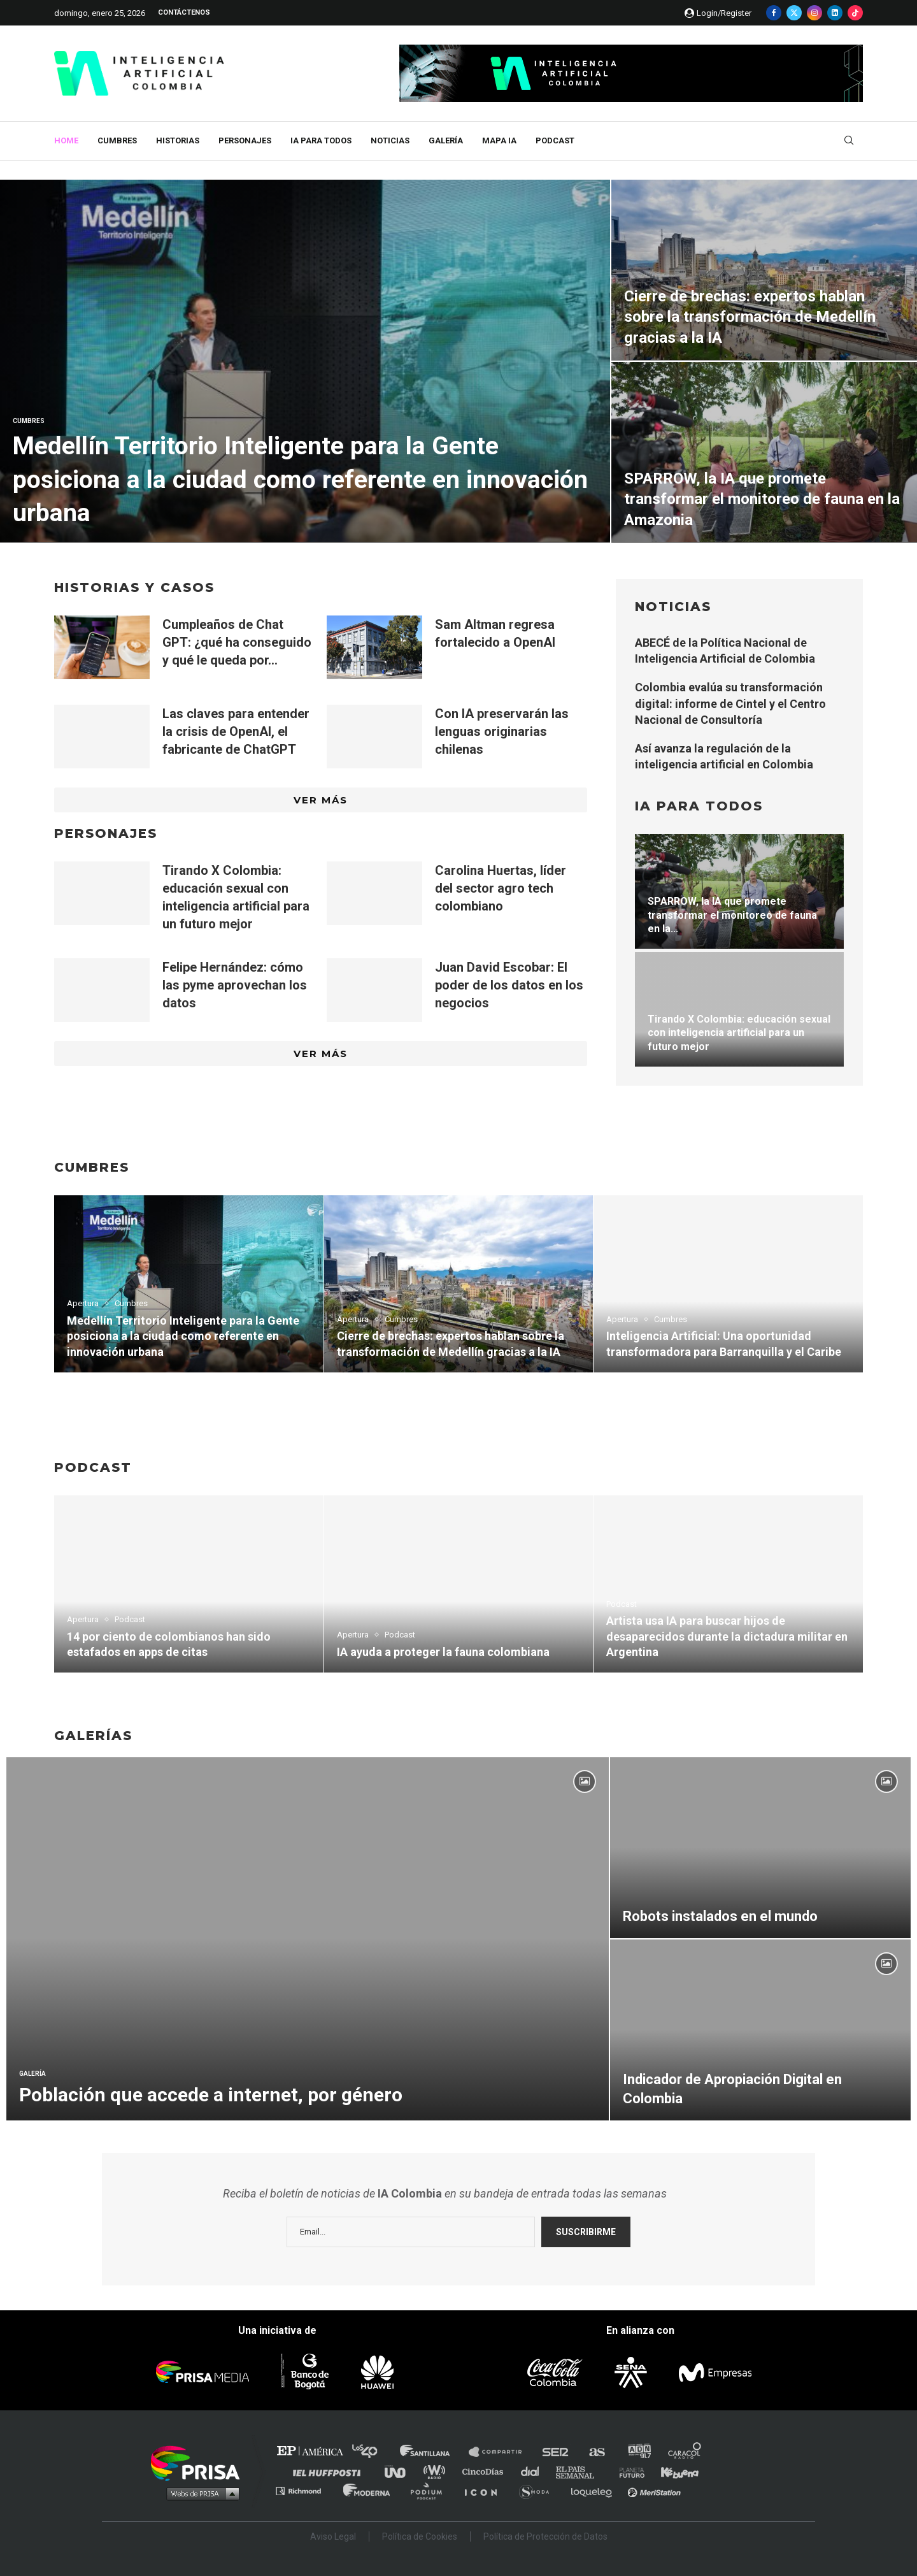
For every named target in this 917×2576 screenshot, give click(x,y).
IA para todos (321, 140)
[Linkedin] (834, 12)
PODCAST (93, 1467)
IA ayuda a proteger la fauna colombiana (443, 1652)
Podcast (555, 140)
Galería (446, 140)
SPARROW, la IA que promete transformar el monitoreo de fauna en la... (732, 915)
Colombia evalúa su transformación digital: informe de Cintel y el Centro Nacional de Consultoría (730, 703)
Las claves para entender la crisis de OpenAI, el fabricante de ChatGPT (235, 731)
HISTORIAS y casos (134, 587)
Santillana (434, 2452)
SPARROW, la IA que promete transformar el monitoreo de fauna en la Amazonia (762, 499)
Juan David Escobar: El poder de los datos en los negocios (509, 985)
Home (66, 140)
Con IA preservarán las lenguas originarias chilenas (502, 731)
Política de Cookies (419, 2536)
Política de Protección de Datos (545, 2536)
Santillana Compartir (501, 2452)
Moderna (367, 2490)
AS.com (596, 2452)
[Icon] (584, 1781)
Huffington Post (330, 2471)
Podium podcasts (430, 2490)
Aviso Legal (333, 2536)
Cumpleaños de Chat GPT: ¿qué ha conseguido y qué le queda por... (236, 642)
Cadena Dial (534, 2471)
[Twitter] (794, 12)
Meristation (656, 2490)
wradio (437, 2471)
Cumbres (117, 140)
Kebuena (674, 2471)
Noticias (390, 140)
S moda (538, 2490)
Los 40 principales (374, 2452)
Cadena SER (556, 2452)
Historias (177, 140)
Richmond (305, 2490)
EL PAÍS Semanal (581, 2471)
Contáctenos (184, 12)
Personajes (244, 140)
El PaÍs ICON (485, 2490)
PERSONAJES (105, 833)
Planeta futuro (628, 2471)
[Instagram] (814, 12)
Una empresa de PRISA (200, 2462)
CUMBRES (91, 1167)
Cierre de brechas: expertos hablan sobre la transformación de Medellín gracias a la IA (750, 317)
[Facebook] (773, 12)
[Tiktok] (855, 12)
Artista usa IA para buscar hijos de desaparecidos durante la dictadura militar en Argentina (727, 1636)
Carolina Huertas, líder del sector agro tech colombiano (500, 888)
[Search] (849, 141)
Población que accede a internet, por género (210, 2094)
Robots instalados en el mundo (720, 1916)
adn (638, 2452)
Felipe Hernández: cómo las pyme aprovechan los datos (234, 985)
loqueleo (594, 2490)
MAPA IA (499, 140)
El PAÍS (313, 2452)
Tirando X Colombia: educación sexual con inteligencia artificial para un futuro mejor (739, 1033)
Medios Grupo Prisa (199, 2493)
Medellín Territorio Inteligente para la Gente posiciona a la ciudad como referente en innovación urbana (300, 479)
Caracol (685, 2452)
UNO (400, 2471)
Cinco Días (486, 2471)
